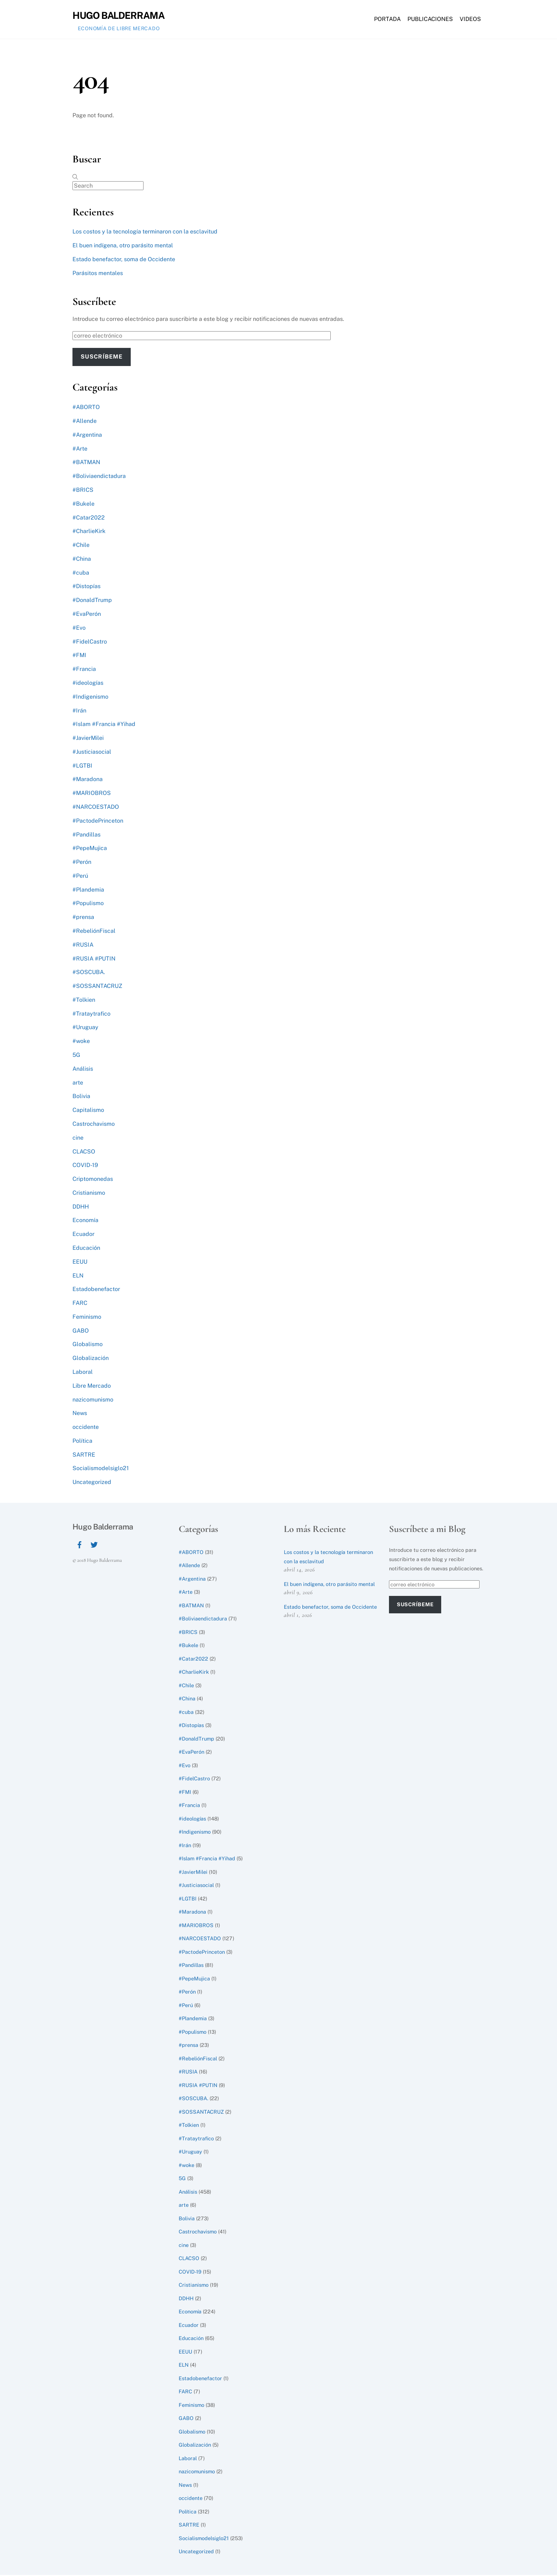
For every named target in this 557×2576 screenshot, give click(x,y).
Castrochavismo (93, 1125)
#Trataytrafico (91, 1014)
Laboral (82, 1373)
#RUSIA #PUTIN (93, 959)
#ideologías (87, 684)
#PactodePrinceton (97, 821)
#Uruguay (85, 1028)
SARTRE (83, 1455)
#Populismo (88, 904)
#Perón (81, 863)
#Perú (80, 877)
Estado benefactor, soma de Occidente (123, 260)
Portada (387, 19)
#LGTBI (82, 766)
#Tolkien (83, 1001)
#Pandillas (86, 835)
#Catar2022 (88, 518)
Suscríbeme (101, 358)
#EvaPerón (86, 615)
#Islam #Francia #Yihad (103, 725)
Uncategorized (91, 1483)
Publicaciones (430, 19)
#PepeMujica (89, 849)
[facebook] (79, 1545)
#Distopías (86, 587)
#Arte (79, 449)
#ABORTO (86, 408)
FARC (79, 1304)
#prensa (83, 918)
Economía (85, 1221)
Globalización (90, 1359)
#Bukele (83, 504)
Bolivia (81, 1097)
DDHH (80, 1207)
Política (82, 1442)
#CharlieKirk (89, 532)
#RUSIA (82, 945)
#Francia (84, 670)
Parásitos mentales (97, 274)
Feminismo (86, 1318)
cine (77, 1138)
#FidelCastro (89, 642)
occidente (85, 1428)
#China (81, 560)
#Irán (79, 711)
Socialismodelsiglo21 (100, 1469)
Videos (470, 19)
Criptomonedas (92, 1180)
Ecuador (83, 1235)
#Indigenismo (90, 697)
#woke (81, 1042)
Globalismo (87, 1345)
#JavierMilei (88, 739)
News (79, 1414)
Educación (86, 1249)
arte (77, 1083)
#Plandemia (88, 890)
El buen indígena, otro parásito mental (122, 246)
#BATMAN (86, 463)
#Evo (79, 629)
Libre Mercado (91, 1386)
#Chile (81, 546)
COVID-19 (85, 1166)
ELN (77, 1276)
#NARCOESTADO (95, 808)
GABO (80, 1331)
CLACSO (83, 1152)
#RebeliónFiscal (93, 932)
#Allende (84, 422)
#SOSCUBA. (88, 973)
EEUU (79, 1262)
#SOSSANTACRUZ (97, 987)
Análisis (82, 1070)
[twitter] (94, 1545)
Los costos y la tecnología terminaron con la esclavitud (144, 233)
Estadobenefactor (96, 1290)
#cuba (80, 573)
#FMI (79, 656)
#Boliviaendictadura (99, 477)
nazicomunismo (92, 1400)
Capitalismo (88, 1111)
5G (76, 1056)
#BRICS (82, 491)
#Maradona (87, 780)
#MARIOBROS (91, 794)
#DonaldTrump (92, 601)
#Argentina (87, 436)
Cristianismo (88, 1194)
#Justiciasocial (91, 753)
